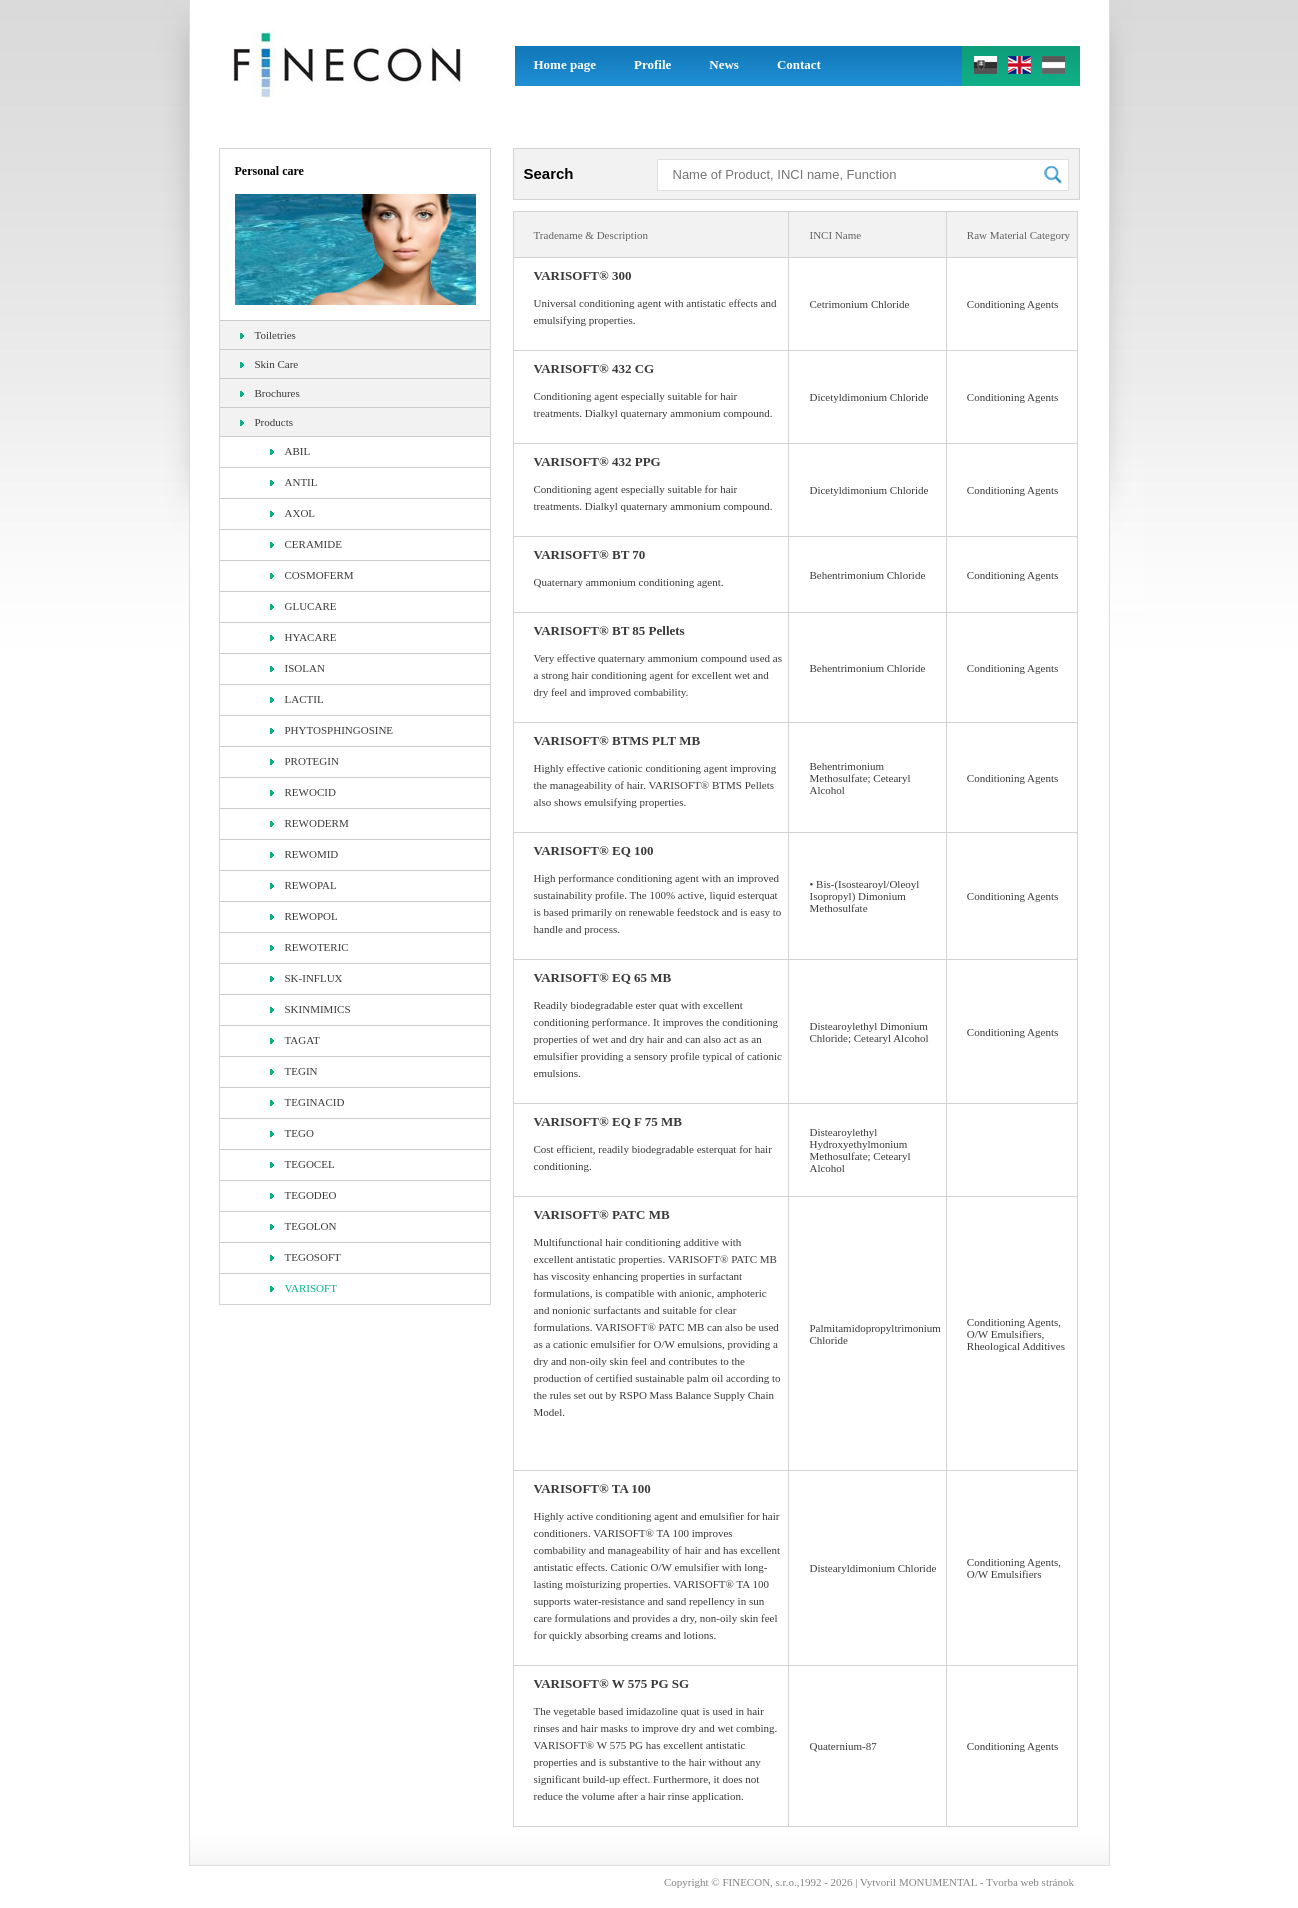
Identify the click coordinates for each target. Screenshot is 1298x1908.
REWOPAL (303, 885)
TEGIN (294, 1071)
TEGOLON (303, 1226)
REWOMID (304, 854)
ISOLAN (297, 668)
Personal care (269, 171)
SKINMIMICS (310, 1009)
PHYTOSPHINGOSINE (332, 730)
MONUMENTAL (938, 1882)
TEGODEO (303, 1195)
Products (267, 422)
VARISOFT (303, 1288)
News (724, 64)
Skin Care (269, 364)
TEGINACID (307, 1102)
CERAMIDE (306, 544)
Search (549, 173)
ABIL (290, 451)
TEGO (292, 1133)
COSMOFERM (312, 575)
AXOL (293, 513)
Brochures (270, 393)
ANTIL (294, 482)
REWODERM (309, 823)
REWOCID (303, 792)
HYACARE (303, 637)
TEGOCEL (302, 1164)
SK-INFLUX (306, 978)
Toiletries (268, 335)
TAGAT (295, 1040)
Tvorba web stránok (1030, 1882)
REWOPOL (304, 916)
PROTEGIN (304, 761)
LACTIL (297, 699)
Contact (799, 64)
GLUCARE (303, 606)
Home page (565, 64)
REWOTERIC (309, 947)
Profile (652, 64)
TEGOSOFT (305, 1257)
